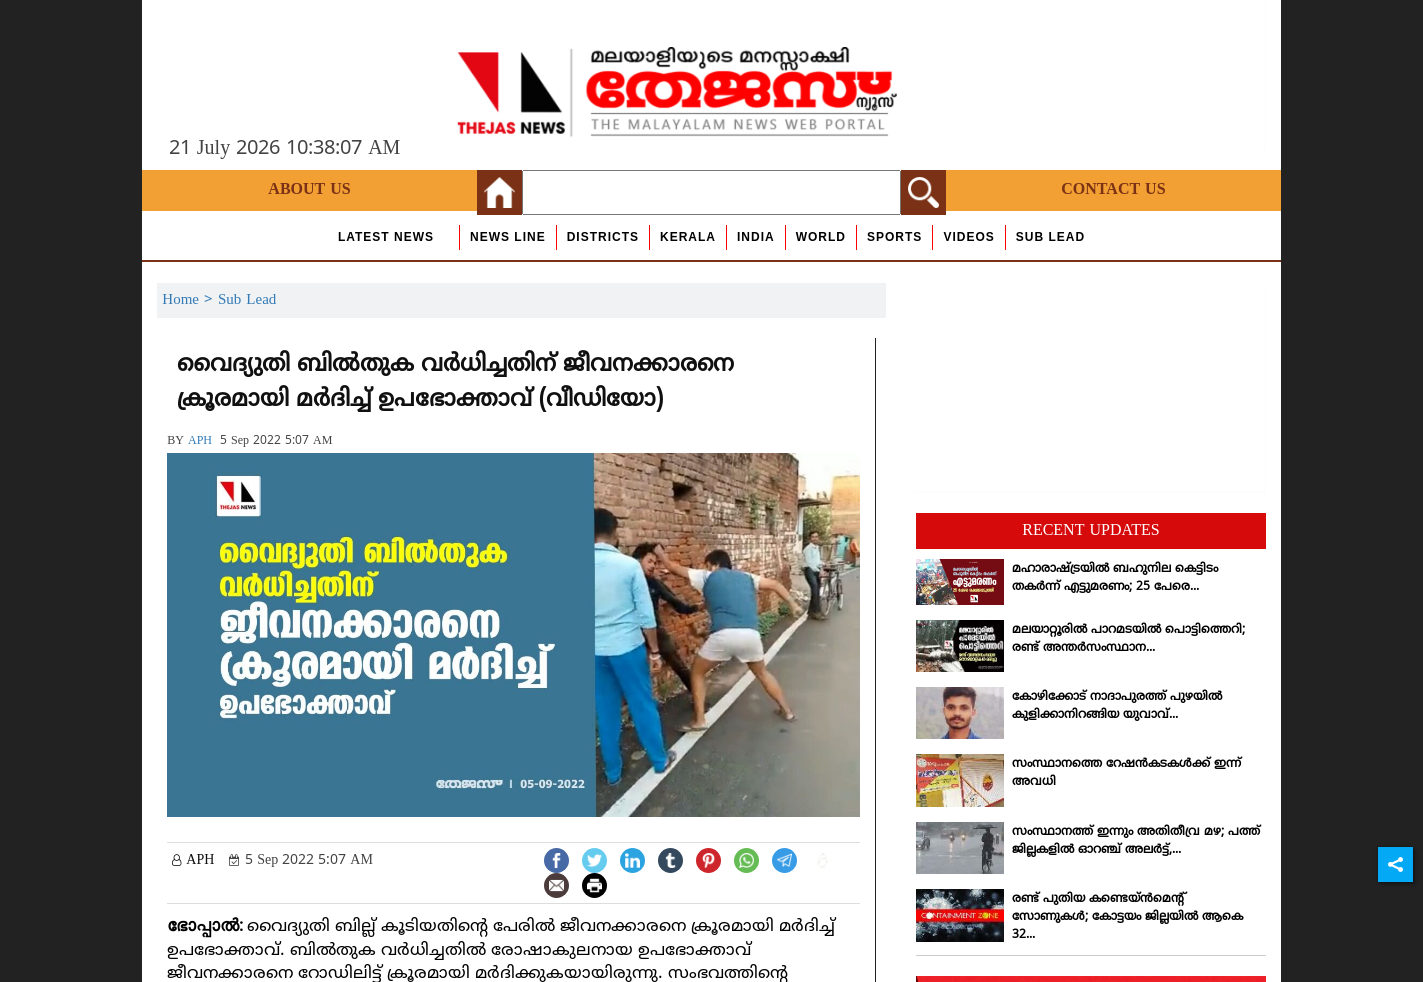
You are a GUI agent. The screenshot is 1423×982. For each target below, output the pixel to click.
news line (508, 237)
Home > (190, 300)
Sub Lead (1050, 237)
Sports (894, 237)
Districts (603, 237)
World (821, 237)
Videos (968, 237)
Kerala (688, 237)
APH (200, 441)
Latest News (386, 237)
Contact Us (1113, 190)
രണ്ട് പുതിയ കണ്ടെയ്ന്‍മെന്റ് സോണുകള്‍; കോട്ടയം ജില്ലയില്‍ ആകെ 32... (1127, 917)
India (756, 237)
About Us (309, 190)
